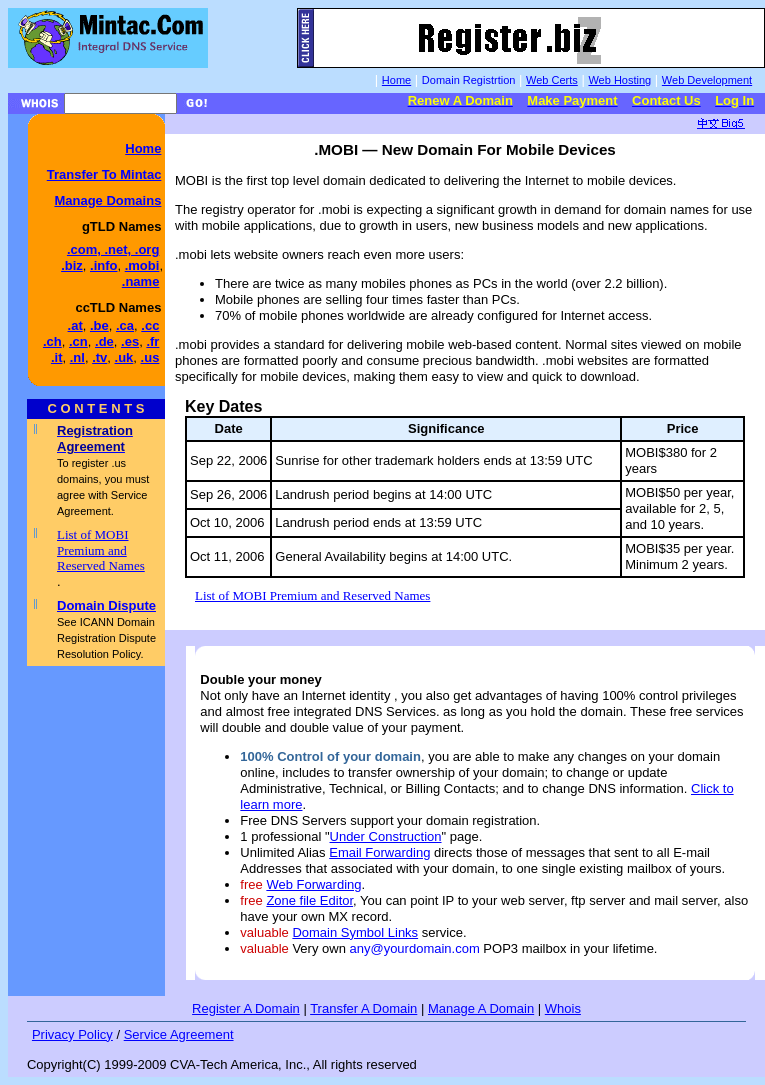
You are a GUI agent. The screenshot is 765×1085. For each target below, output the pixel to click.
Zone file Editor (309, 900)
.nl (77, 357)
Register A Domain (246, 1008)
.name (141, 281)
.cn (78, 341)
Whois (563, 1008)
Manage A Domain (481, 1008)
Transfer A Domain (363, 1008)
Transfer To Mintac (104, 174)
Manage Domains (107, 200)
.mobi (142, 265)
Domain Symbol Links (355, 932)
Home (143, 148)
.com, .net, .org (113, 249)
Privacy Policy (72, 1034)
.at (75, 325)
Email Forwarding (379, 852)
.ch (52, 341)
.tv (99, 357)
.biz (72, 265)
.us (150, 357)
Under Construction (386, 836)
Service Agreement (179, 1034)
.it (57, 357)
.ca (125, 325)
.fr (152, 341)
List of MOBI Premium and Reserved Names (101, 550)
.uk (124, 357)
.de (104, 341)
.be (99, 325)
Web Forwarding (313, 884)
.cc (150, 325)
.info (103, 265)
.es (130, 341)
